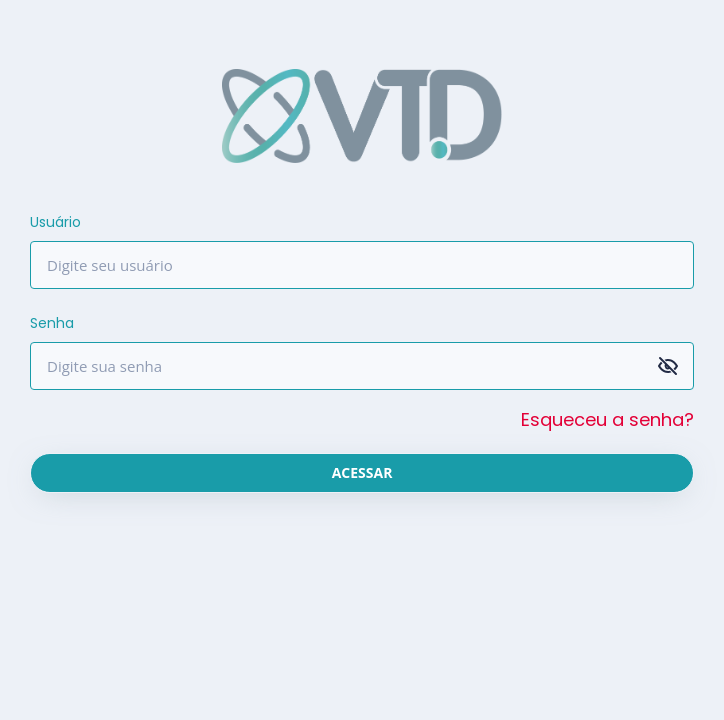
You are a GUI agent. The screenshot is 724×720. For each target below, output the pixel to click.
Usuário (55, 222)
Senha (52, 323)
